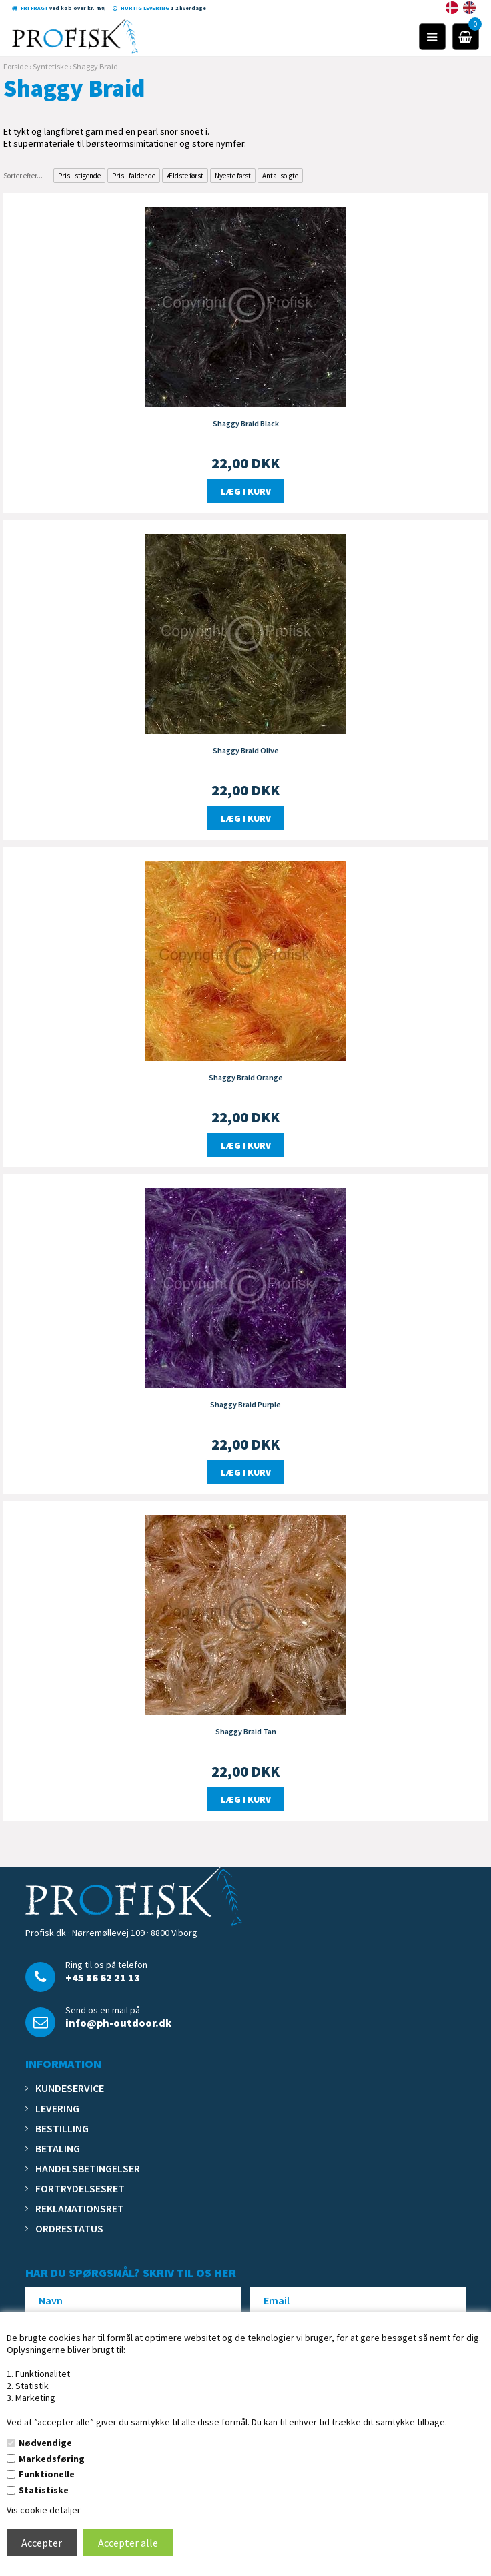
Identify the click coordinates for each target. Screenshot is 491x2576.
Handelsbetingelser (87, 2168)
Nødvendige (45, 2443)
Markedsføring (52, 2459)
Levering (57, 2108)
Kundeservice (69, 2088)
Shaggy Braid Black (246, 423)
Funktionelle (47, 2474)
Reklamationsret (79, 2208)
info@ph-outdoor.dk (118, 2022)
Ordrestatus (69, 2228)
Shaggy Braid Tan (245, 1731)
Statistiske (44, 2490)
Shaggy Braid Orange (246, 1077)
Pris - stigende (79, 175)
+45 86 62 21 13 (102, 1977)
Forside (15, 66)
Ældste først (185, 175)
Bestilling (62, 2128)
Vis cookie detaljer (44, 2510)
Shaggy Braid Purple (245, 1404)
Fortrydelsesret (80, 2188)
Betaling (57, 2148)
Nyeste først (233, 175)
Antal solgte (280, 175)
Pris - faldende (133, 175)
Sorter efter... (23, 175)
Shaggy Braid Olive (246, 750)
